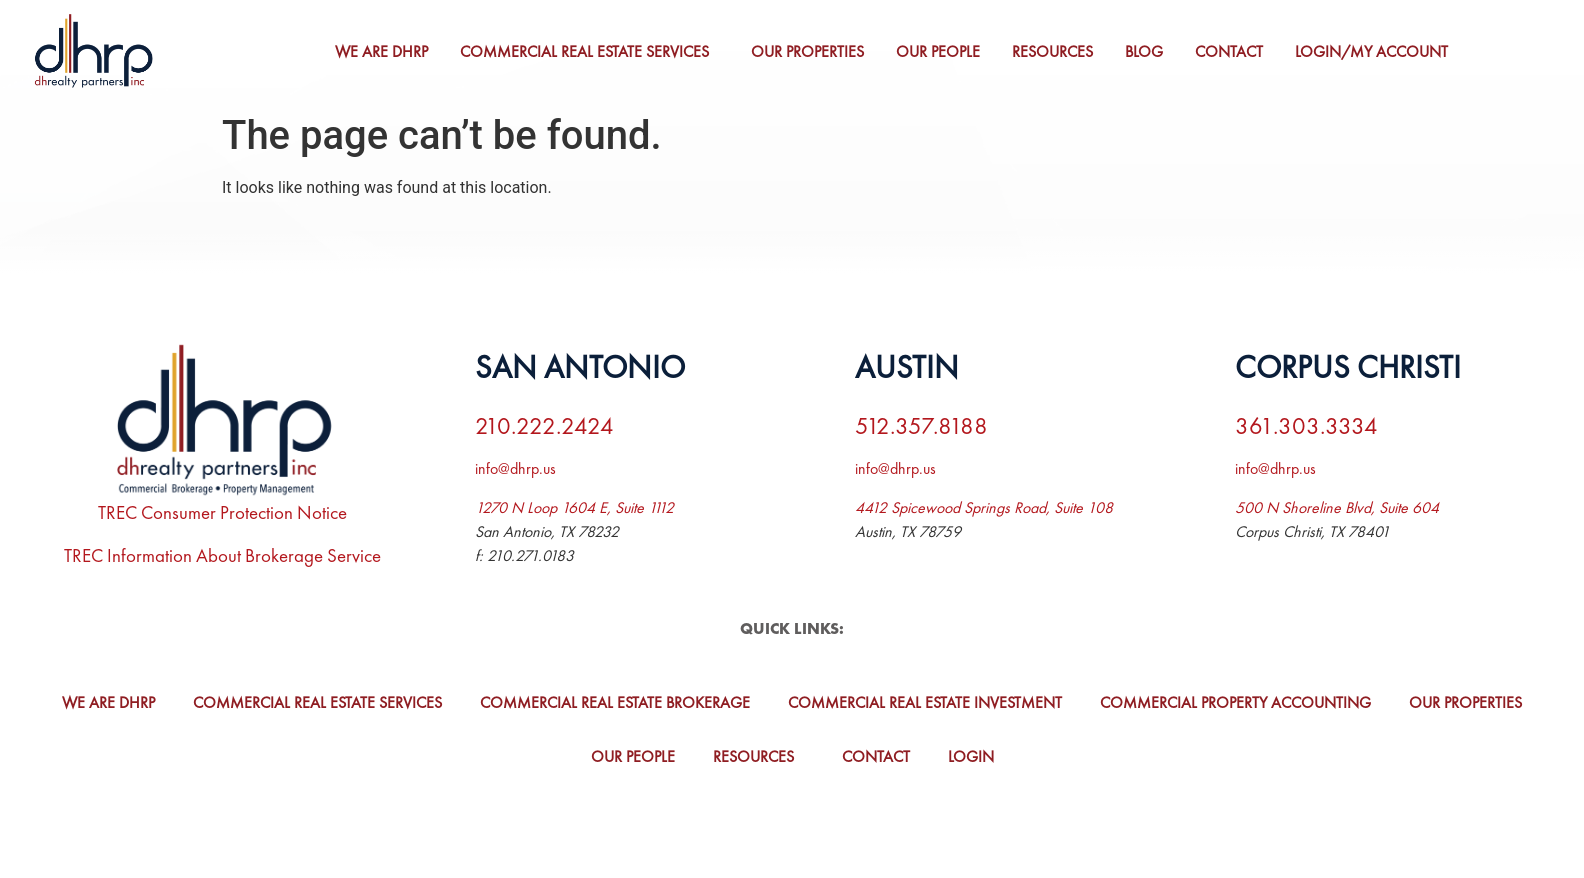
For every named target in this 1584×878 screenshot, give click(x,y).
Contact (1232, 51)
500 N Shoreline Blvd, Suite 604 (1337, 507)
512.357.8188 (921, 425)
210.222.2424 (544, 425)
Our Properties (810, 51)
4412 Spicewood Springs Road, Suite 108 (984, 507)
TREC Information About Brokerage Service (222, 555)
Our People (941, 51)
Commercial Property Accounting (1235, 702)
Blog (1147, 51)
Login (971, 756)
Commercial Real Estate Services (587, 51)
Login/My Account (1374, 51)
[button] (592, 52)
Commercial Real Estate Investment (925, 702)
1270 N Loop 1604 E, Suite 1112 (574, 507)
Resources (1055, 51)
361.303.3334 (1306, 425)
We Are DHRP (384, 51)
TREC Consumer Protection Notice (222, 512)
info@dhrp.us (515, 468)
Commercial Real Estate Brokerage (615, 702)
